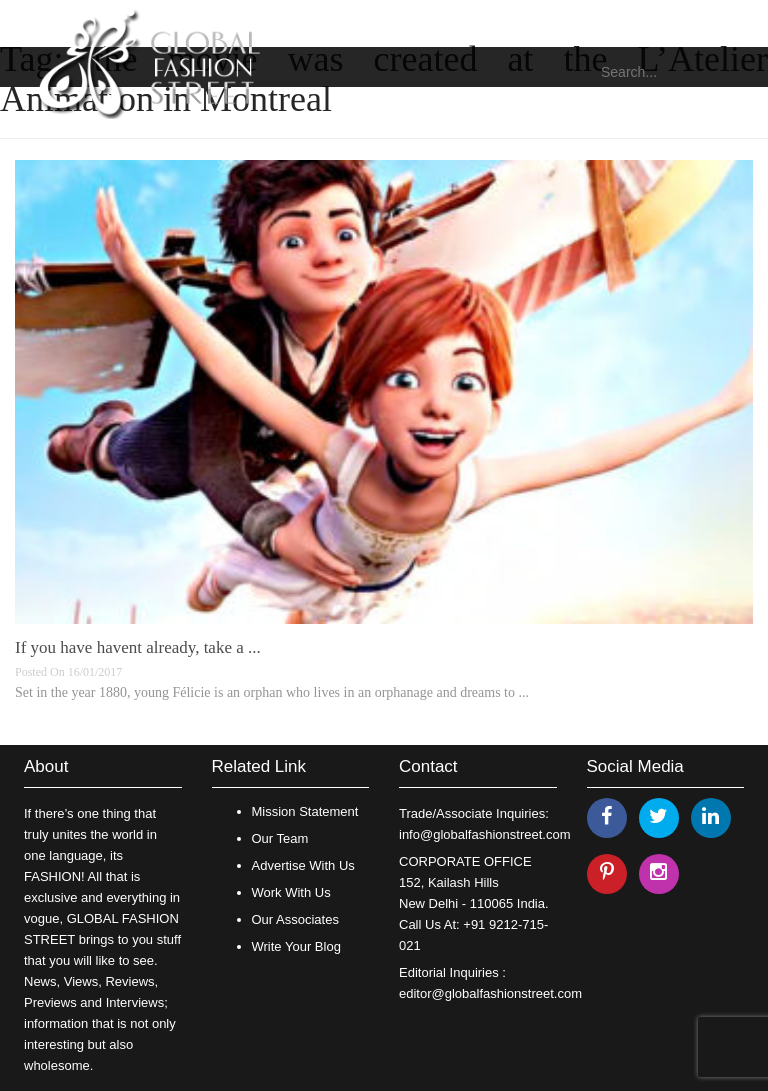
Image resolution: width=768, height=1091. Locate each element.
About (46, 766)
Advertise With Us (303, 865)
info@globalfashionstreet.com (484, 834)
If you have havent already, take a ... (138, 647)
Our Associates (295, 919)
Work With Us (291, 892)
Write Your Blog (296, 946)
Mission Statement (305, 811)
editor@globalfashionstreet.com (490, 993)
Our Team (280, 838)
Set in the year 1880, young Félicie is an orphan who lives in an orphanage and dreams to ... (272, 692)
